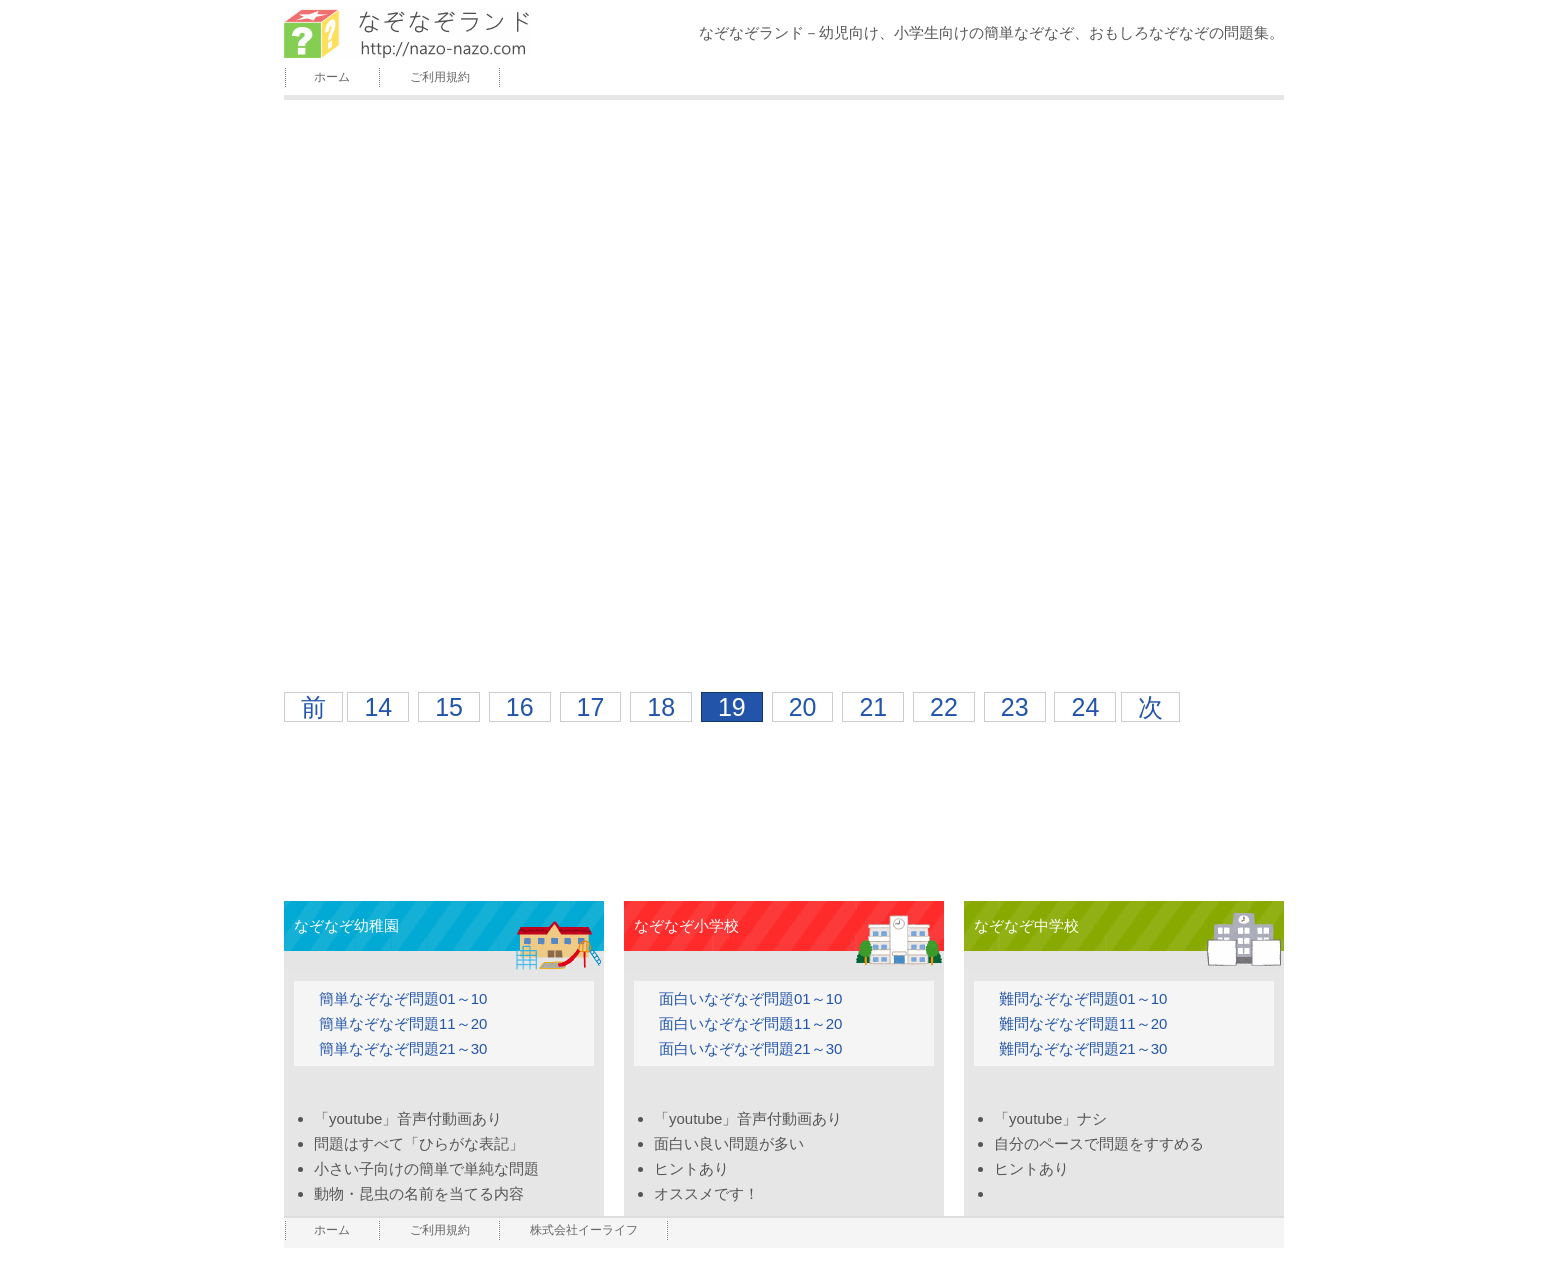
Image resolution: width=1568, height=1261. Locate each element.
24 (1085, 707)
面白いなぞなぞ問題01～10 (750, 998)
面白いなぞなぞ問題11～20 (750, 1023)
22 (944, 707)
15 (449, 707)
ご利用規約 (440, 77)
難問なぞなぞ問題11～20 (1083, 1023)
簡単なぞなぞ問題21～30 (403, 1048)
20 (803, 707)
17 (591, 707)
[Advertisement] (783, 792)
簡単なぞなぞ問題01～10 (403, 998)
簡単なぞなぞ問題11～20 (403, 1023)
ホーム (332, 77)
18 (661, 707)
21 (873, 707)
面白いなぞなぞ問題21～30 (750, 1048)
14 (378, 707)
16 (520, 707)
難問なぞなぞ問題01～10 (1083, 998)
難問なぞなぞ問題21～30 (1083, 1048)
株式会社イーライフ (584, 1230)
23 (1015, 707)
